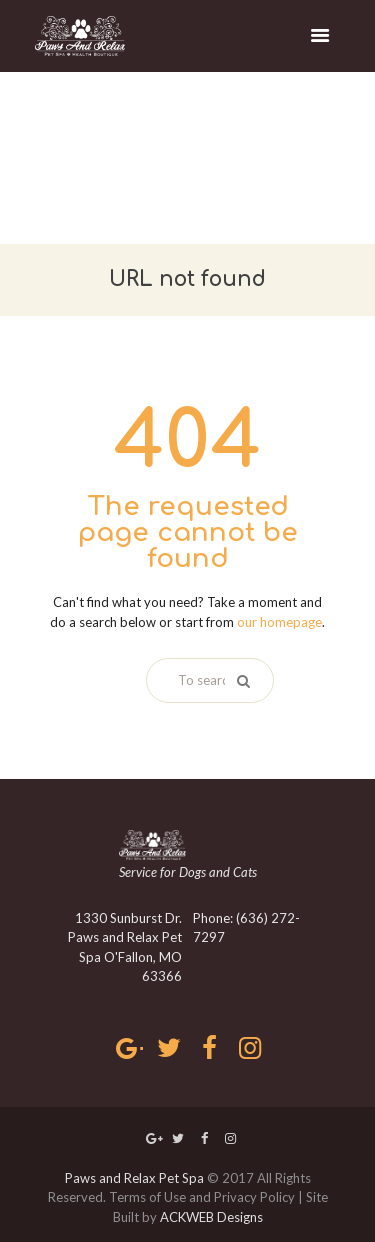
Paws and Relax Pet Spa (134, 1178)
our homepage (279, 622)
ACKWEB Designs (211, 1217)
